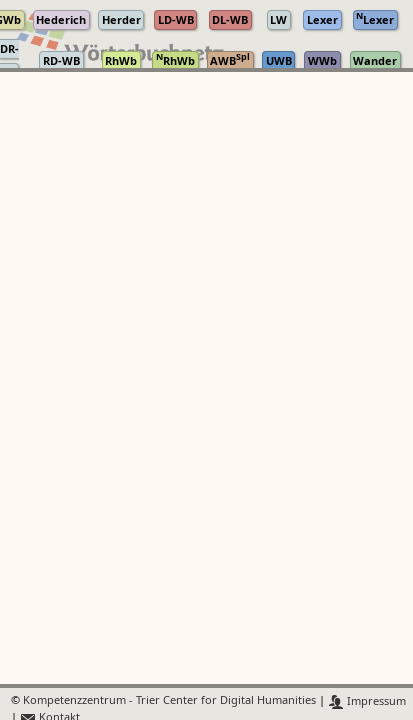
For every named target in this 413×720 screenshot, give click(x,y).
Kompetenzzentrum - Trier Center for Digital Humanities (169, 701)
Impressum (367, 701)
